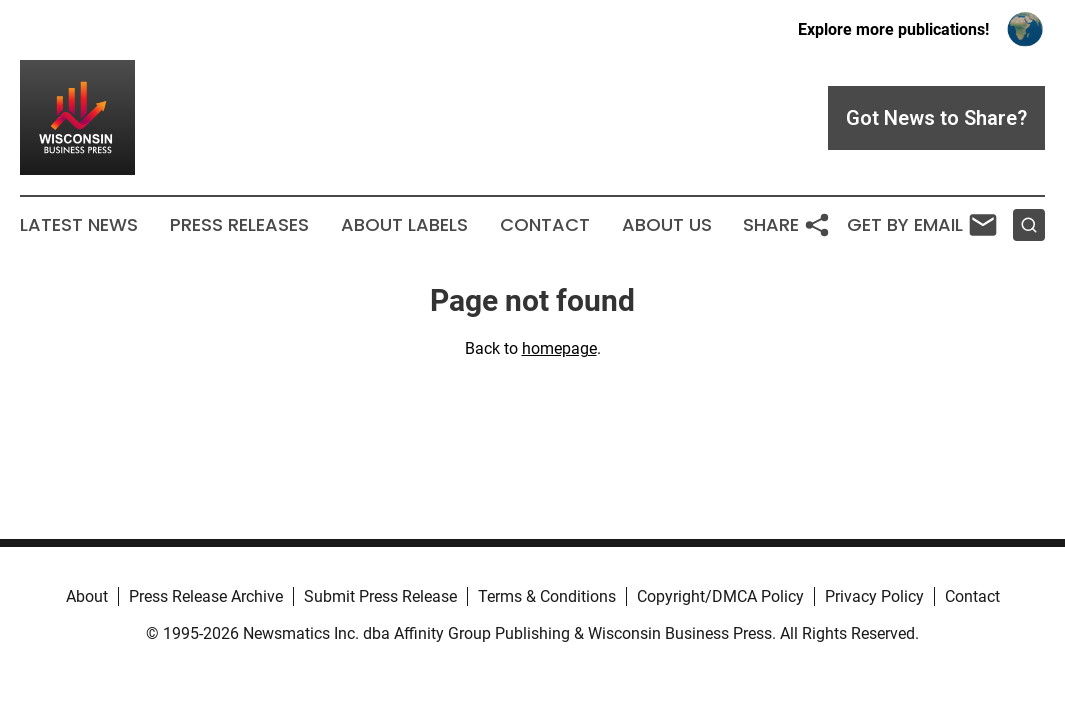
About (87, 596)
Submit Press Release (380, 596)
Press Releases (239, 225)
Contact (545, 225)
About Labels (404, 225)
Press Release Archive (206, 596)
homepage (559, 348)
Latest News (79, 225)
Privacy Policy (874, 596)
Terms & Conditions (547, 596)
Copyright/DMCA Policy (720, 596)
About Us (667, 225)
